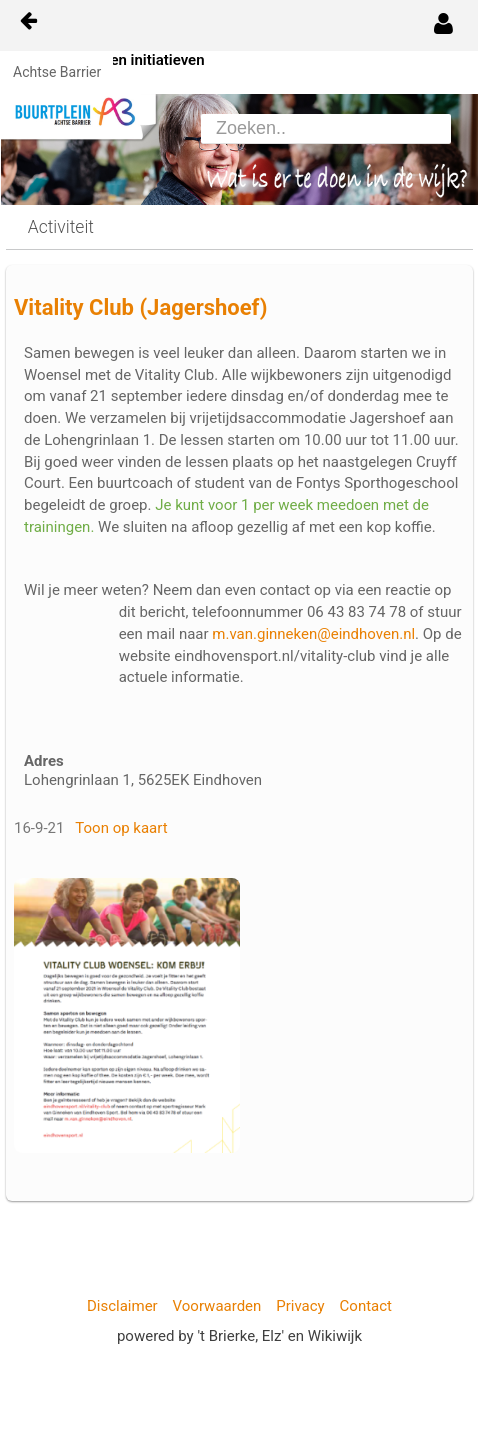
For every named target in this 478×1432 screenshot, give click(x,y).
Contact (366, 1306)
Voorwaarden (217, 1306)
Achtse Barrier (57, 72)
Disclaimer (122, 1306)
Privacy (300, 1306)
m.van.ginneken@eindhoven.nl (313, 634)
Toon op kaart (121, 828)
